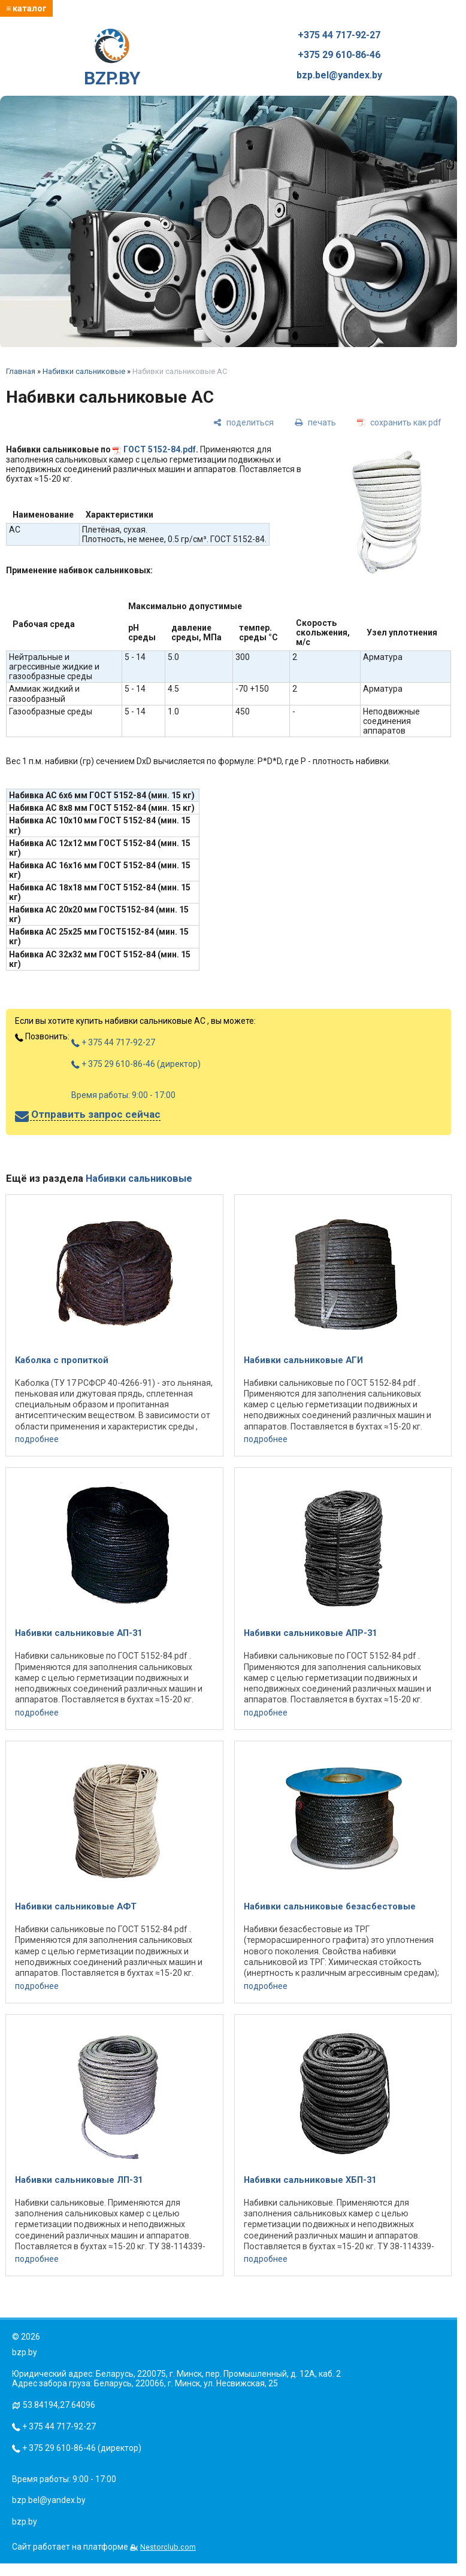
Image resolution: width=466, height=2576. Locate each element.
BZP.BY (112, 58)
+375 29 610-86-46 (339, 55)
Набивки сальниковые (84, 371)
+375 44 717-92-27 (339, 35)
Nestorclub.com (168, 2546)
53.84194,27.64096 (59, 2405)
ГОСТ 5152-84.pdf (159, 449)
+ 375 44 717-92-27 (113, 1042)
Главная (20, 371)
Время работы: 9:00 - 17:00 (123, 1095)
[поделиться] (243, 422)
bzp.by (24, 2521)
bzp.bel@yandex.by (339, 75)
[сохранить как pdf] (399, 422)
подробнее (37, 1439)
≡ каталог (26, 8)
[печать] (315, 422)
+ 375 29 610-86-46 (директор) (136, 1064)
